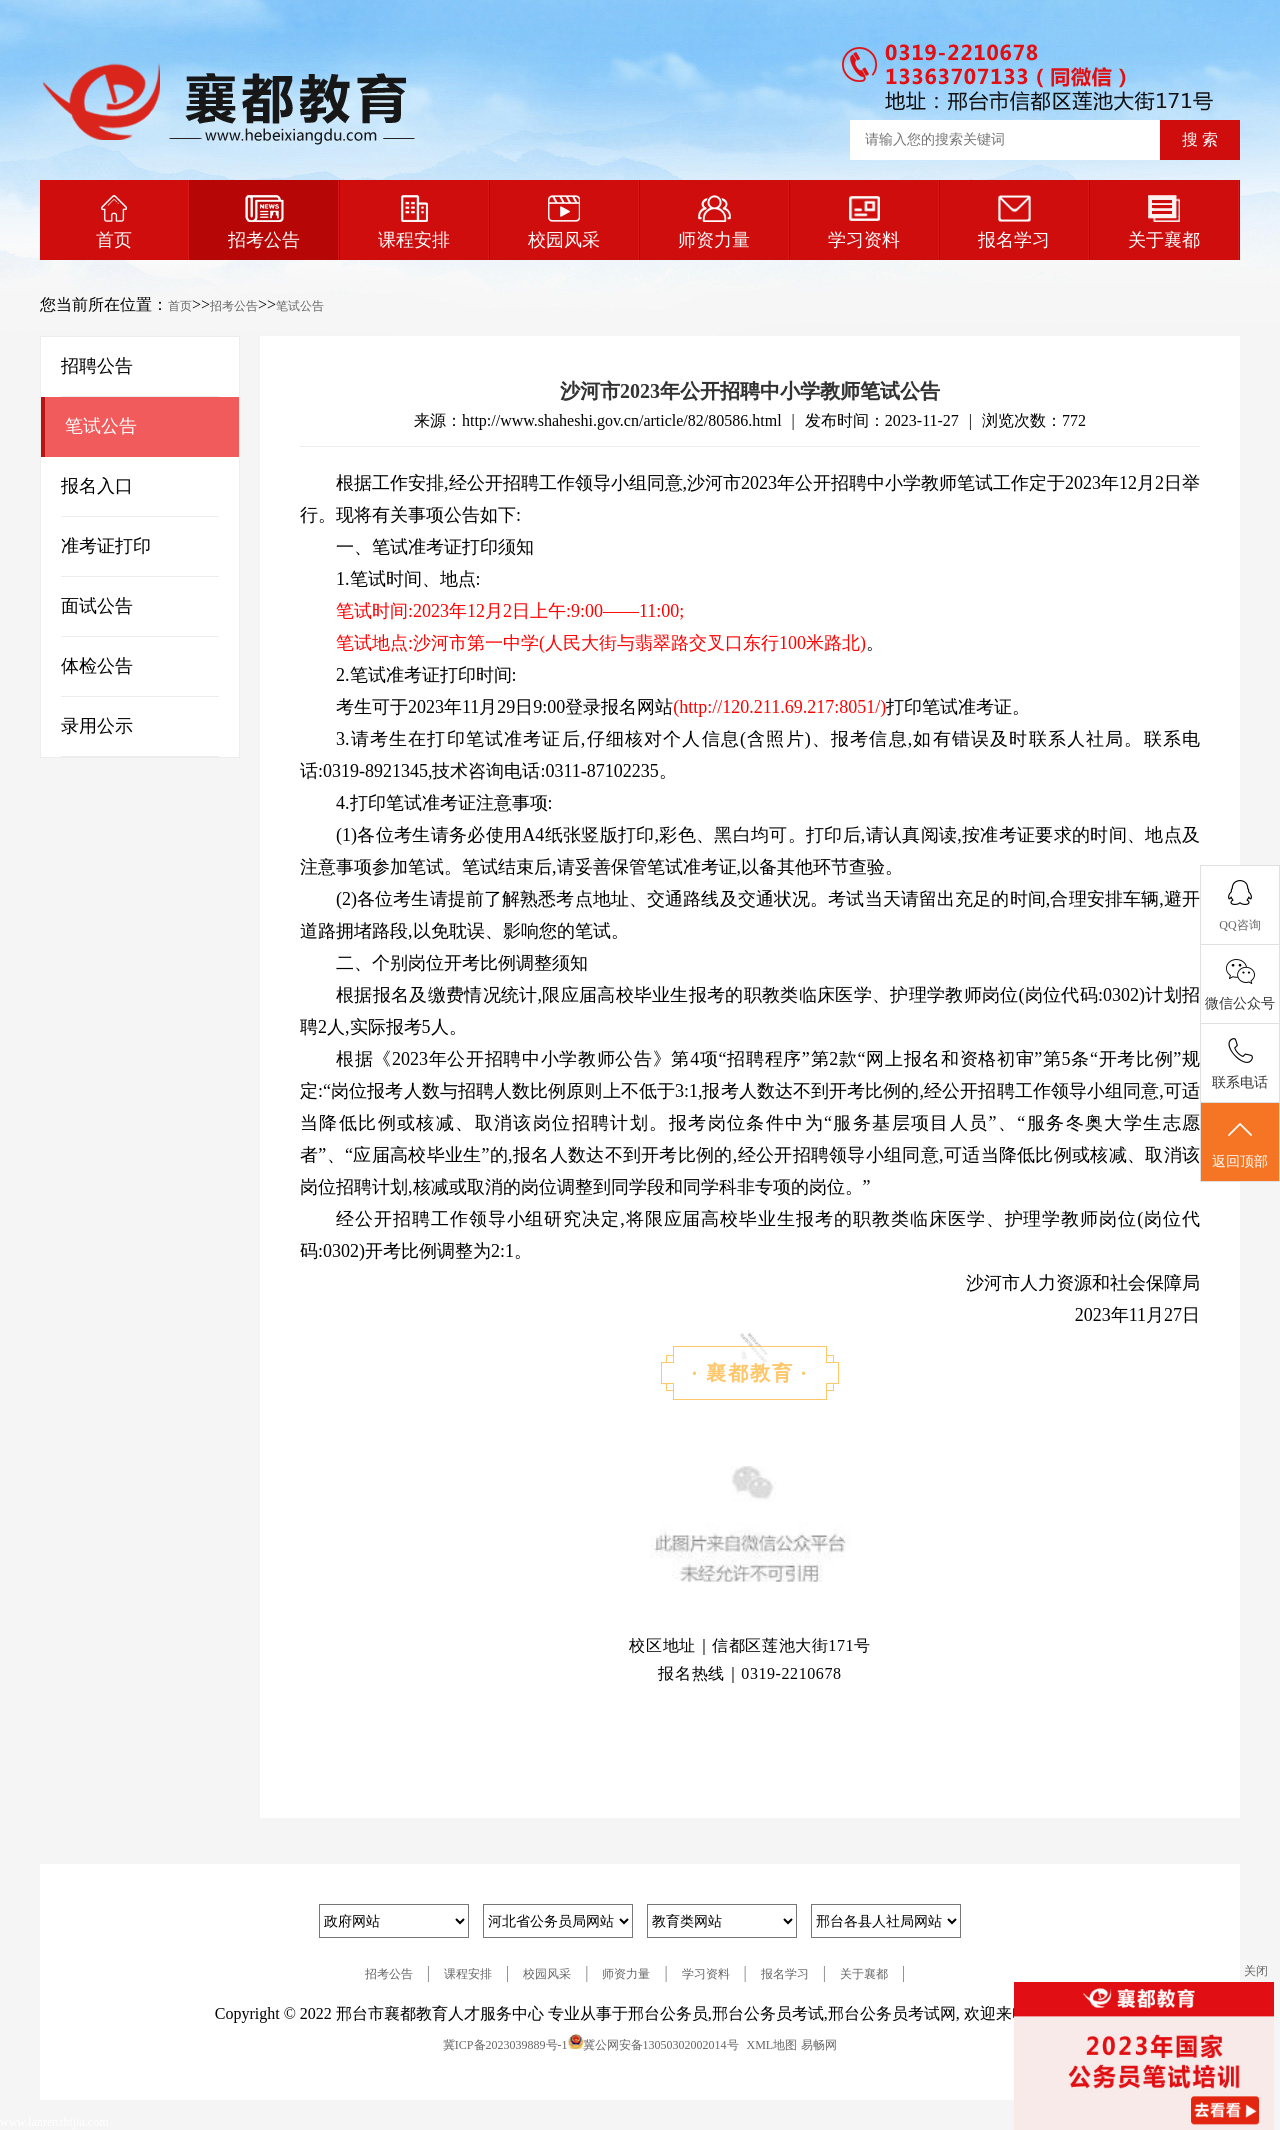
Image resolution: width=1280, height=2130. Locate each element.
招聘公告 (97, 366)
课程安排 (414, 222)
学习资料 (864, 222)
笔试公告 (300, 306)
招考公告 (264, 222)
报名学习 (1014, 222)
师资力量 (714, 222)
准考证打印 (106, 546)
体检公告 (97, 666)
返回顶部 (1240, 1143)
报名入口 (97, 486)
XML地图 (772, 2045)
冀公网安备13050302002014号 (661, 2045)
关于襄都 (1164, 222)
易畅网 (819, 2045)
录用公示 (97, 726)
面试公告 (97, 606)
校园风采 (564, 222)
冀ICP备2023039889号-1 (505, 2045)
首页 (114, 222)
